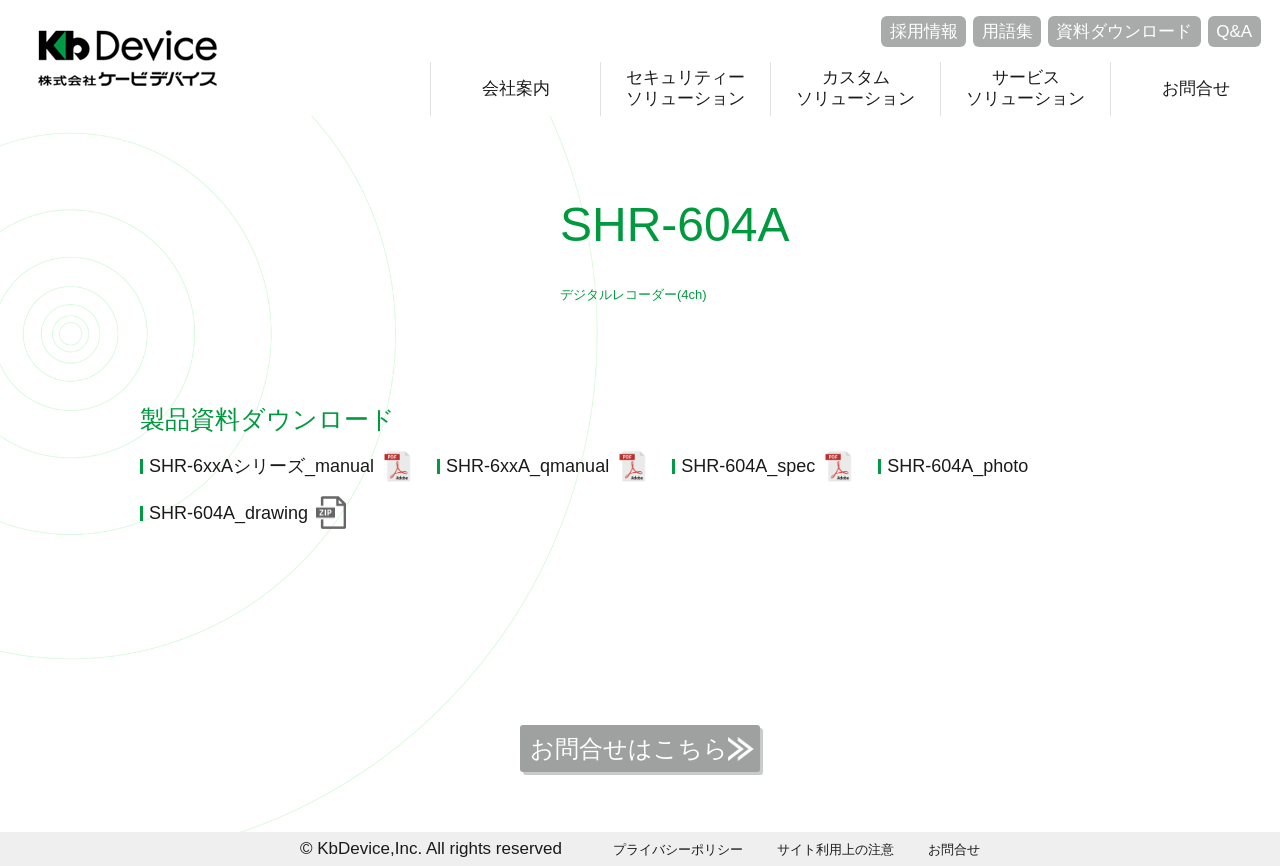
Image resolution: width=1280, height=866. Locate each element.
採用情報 (924, 31)
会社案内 (516, 88)
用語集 (1007, 31)
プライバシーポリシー (678, 849)
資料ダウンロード (1124, 31)
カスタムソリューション (855, 87)
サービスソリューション (1025, 87)
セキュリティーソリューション (685, 87)
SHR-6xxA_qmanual (527, 466)
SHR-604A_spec (748, 466)
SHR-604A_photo (957, 466)
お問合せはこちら (629, 748)
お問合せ (1196, 88)
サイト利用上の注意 (835, 849)
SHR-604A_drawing (228, 513)
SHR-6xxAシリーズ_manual (261, 466)
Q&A (1234, 31)
